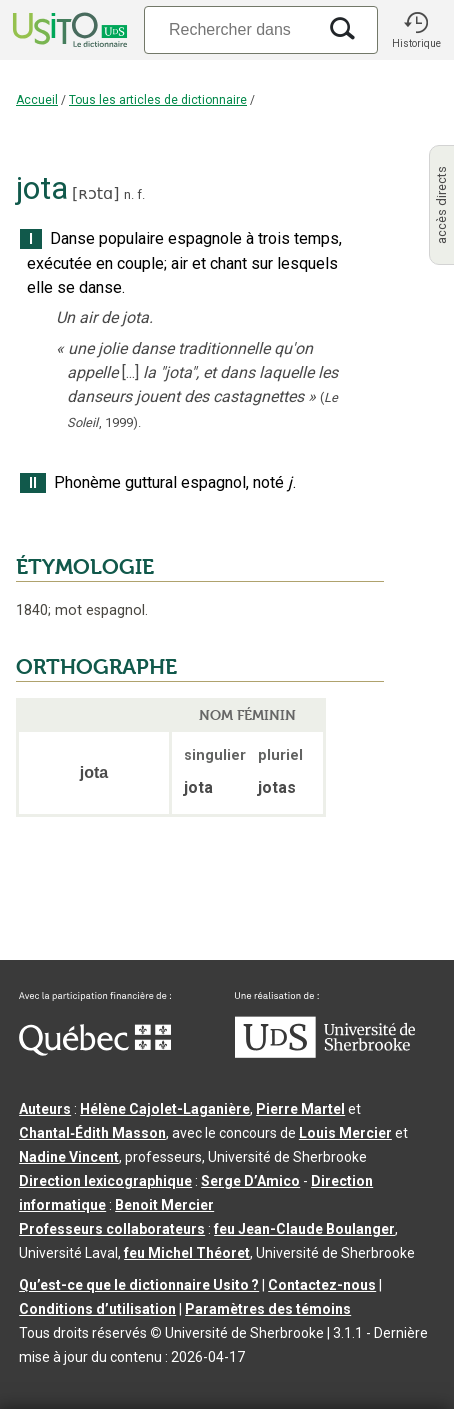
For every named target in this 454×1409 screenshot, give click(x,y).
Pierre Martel (300, 1109)
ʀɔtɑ (95, 193)
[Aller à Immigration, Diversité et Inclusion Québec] (95, 1051)
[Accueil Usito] (68, 30)
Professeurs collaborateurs (112, 1229)
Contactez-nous (322, 1285)
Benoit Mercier (164, 1205)
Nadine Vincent (69, 1157)
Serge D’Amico (250, 1181)
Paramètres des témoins (268, 1309)
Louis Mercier (345, 1133)
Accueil (37, 100)
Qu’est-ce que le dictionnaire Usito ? (139, 1285)
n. (129, 194)
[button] (416, 30)
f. (141, 194)
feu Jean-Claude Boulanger (304, 1229)
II (33, 483)
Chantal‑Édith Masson (92, 1133)
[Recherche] (230, 29)
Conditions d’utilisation (97, 1309)
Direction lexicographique (105, 1181)
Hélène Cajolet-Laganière (165, 1109)
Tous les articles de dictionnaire (158, 100)
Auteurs (45, 1109)
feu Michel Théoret (187, 1253)
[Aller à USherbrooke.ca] (325, 1053)
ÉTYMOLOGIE (85, 567)
